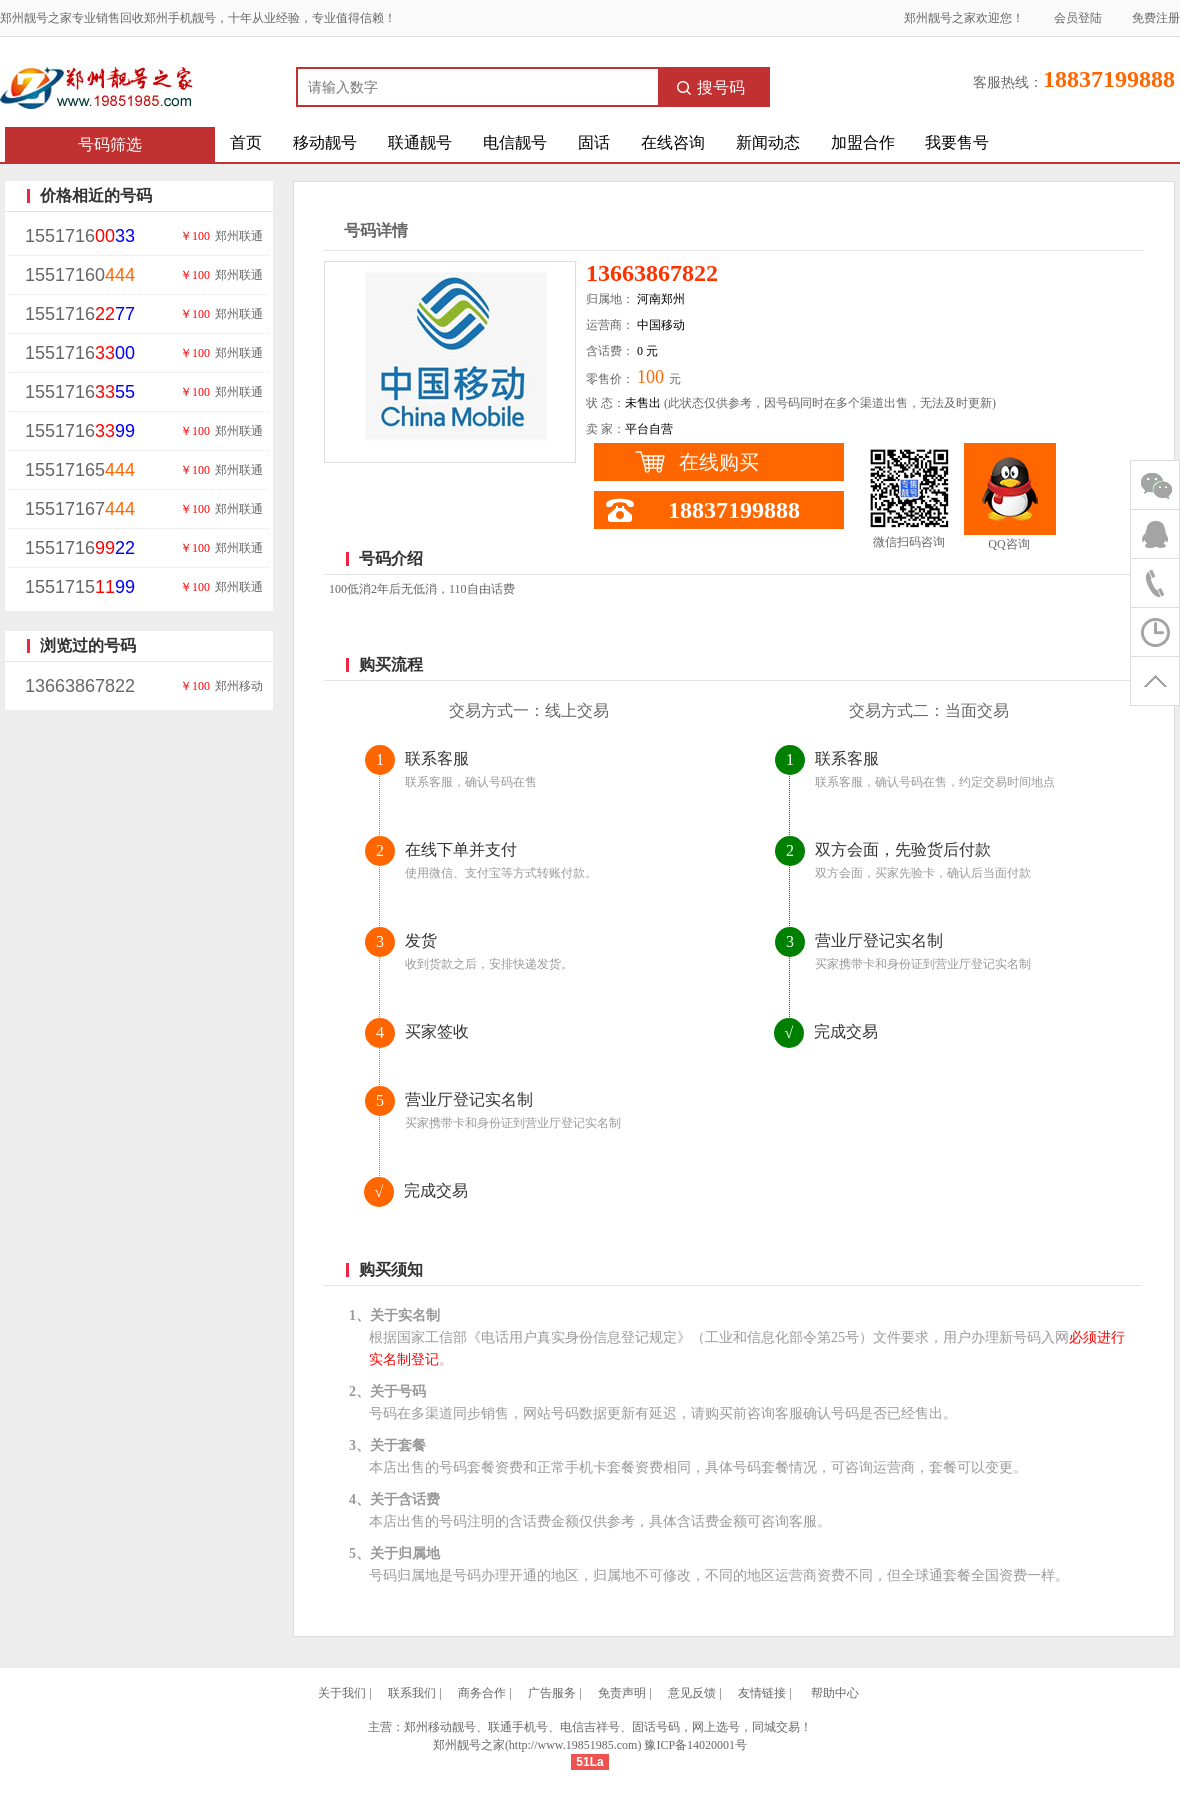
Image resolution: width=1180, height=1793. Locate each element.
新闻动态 (768, 142)
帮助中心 (835, 1693)
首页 (246, 142)
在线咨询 (673, 142)
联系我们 (412, 1693)
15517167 (80, 509)
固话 (594, 142)
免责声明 (622, 1693)
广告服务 (552, 1693)
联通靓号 (420, 142)
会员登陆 (1078, 18)
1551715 (80, 587)
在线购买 (719, 462)
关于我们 (342, 1693)
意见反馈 (692, 1693)
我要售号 (957, 142)
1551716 (80, 236)
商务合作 (482, 1693)
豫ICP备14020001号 (695, 1745)
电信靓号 (515, 142)
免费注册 (1156, 18)
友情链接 (762, 1693)
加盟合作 (863, 142)
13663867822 (80, 686)
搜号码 (711, 87)
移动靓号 (325, 142)
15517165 (80, 470)
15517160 (80, 275)
